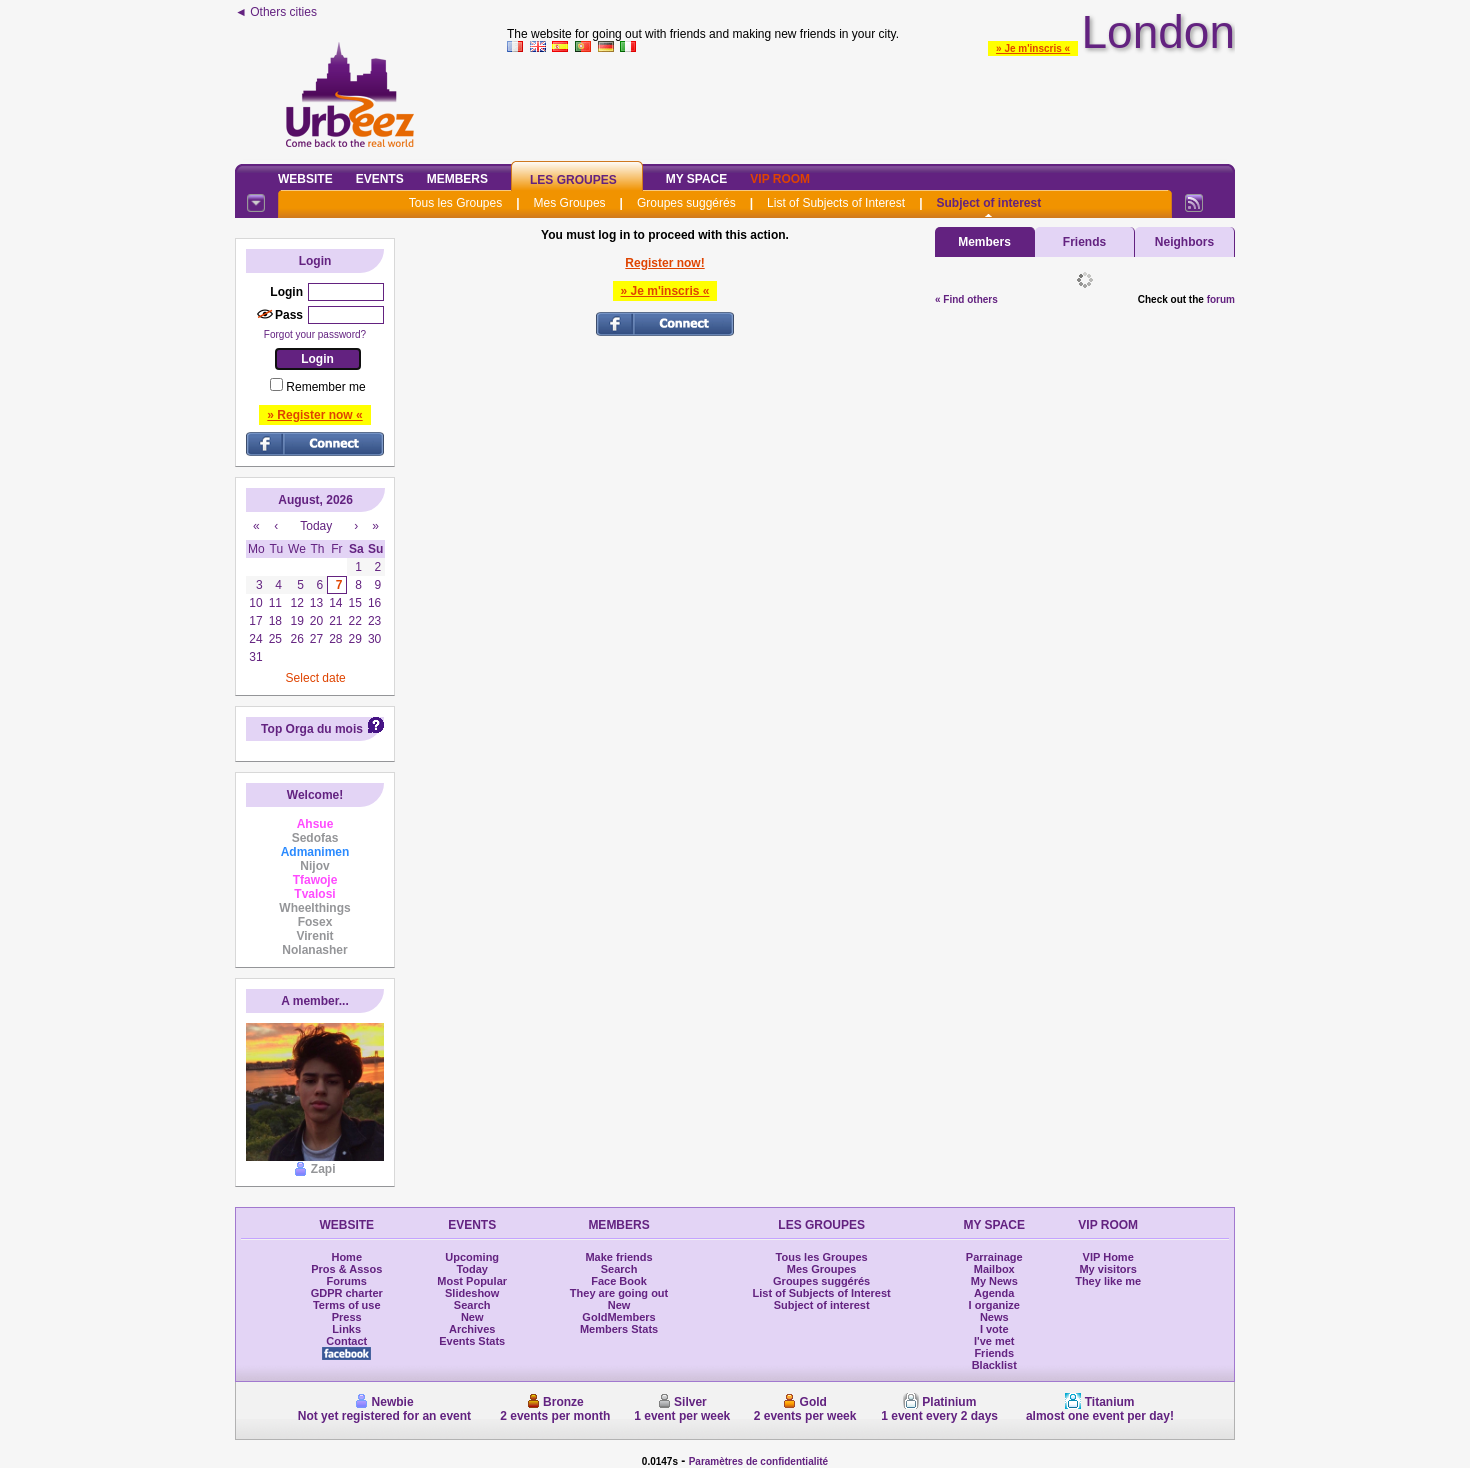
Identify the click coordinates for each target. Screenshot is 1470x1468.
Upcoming (472, 1257)
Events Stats (472, 1341)
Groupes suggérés (686, 203)
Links (346, 1329)
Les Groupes (573, 180)
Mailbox (994, 1269)
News (994, 1317)
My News (994, 1281)
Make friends (618, 1257)
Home (346, 1257)
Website (305, 179)
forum (1221, 299)
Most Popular (472, 1281)
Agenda (994, 1293)
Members (457, 179)
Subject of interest (988, 203)
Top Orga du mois (312, 729)
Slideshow (472, 1293)
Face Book (619, 1281)
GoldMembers (618, 1317)
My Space (697, 179)
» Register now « (314, 415)
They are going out (619, 1293)
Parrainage (994, 1257)
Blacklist (994, 1365)
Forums (347, 1281)
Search (472, 1305)
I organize (994, 1305)
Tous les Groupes (455, 203)
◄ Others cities (276, 12)
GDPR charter (347, 1293)
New (472, 1317)
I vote (994, 1329)
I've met (994, 1341)
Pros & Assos (346, 1269)
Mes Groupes (570, 203)
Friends (1084, 242)
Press (347, 1317)
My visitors (1107, 1269)
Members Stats (619, 1329)
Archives (472, 1329)
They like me (1108, 1281)
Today (472, 1269)
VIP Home (1108, 1257)
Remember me (325, 387)
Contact (346, 1341)
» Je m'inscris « (1033, 48)
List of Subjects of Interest (836, 203)
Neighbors (1184, 242)
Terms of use (347, 1305)
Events (380, 179)
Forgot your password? (315, 334)
